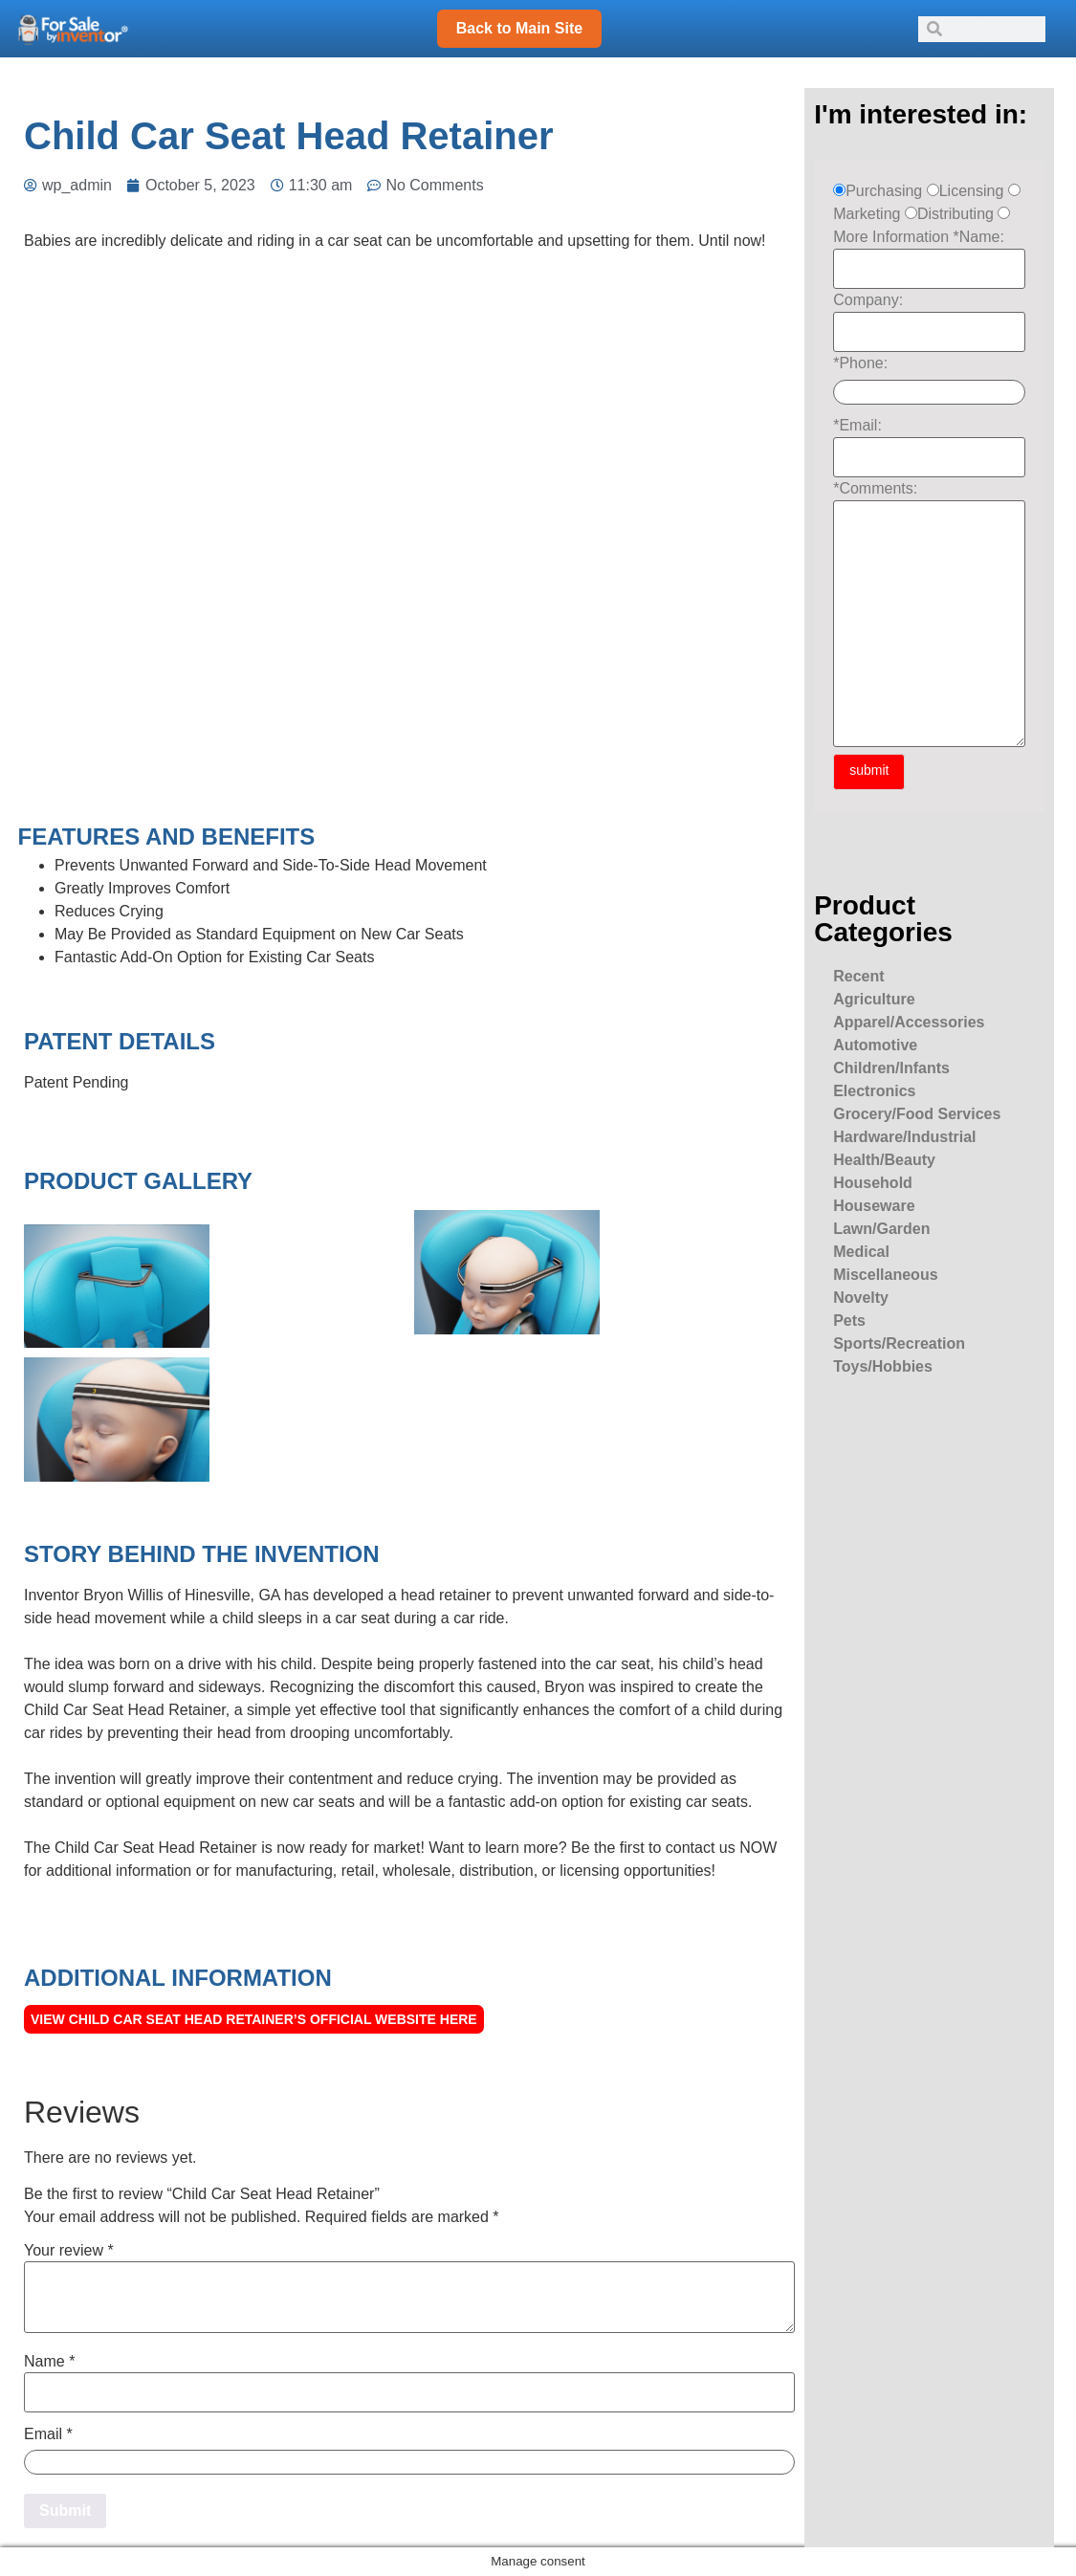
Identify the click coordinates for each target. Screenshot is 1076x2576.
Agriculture (873, 999)
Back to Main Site (519, 28)
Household (872, 1183)
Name (49, 2361)
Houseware (873, 1206)
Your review (69, 2250)
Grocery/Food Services (916, 1114)
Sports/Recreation (899, 1343)
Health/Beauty (884, 1160)
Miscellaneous (885, 1274)
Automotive (875, 1045)
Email (48, 2434)
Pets (849, 1320)
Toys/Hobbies (883, 1366)
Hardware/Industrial (904, 1137)
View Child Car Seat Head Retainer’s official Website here (254, 2019)
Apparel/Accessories (908, 1022)
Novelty (861, 1297)
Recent (858, 976)
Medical (861, 1252)
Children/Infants (891, 1068)
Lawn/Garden (881, 1229)
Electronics (874, 1091)
